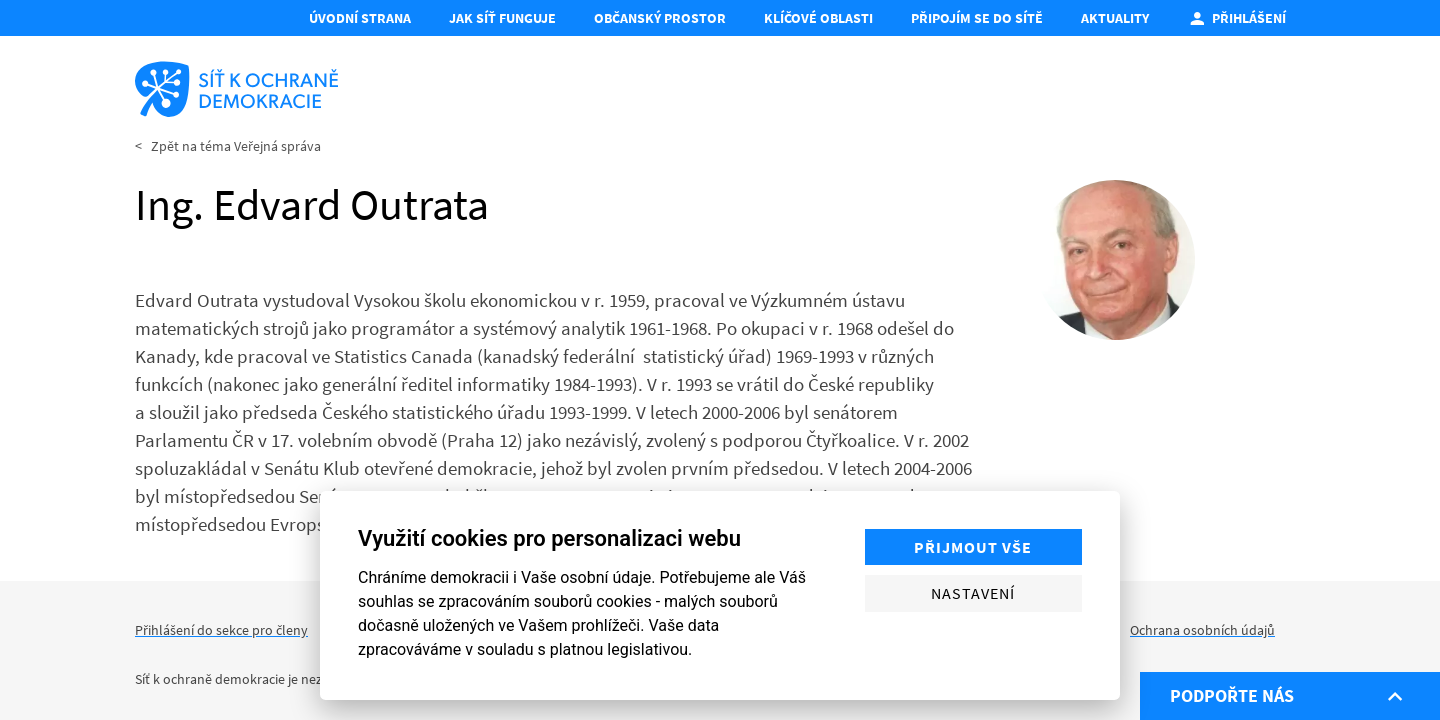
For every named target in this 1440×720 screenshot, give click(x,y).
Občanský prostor (660, 18)
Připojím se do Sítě (977, 18)
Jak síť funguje (502, 18)
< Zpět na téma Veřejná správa (228, 146)
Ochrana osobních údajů (1202, 630)
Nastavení (973, 593)
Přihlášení (1236, 18)
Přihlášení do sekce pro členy (221, 630)
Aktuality (1115, 18)
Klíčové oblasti (818, 18)
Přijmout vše (973, 547)
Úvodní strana (360, 18)
